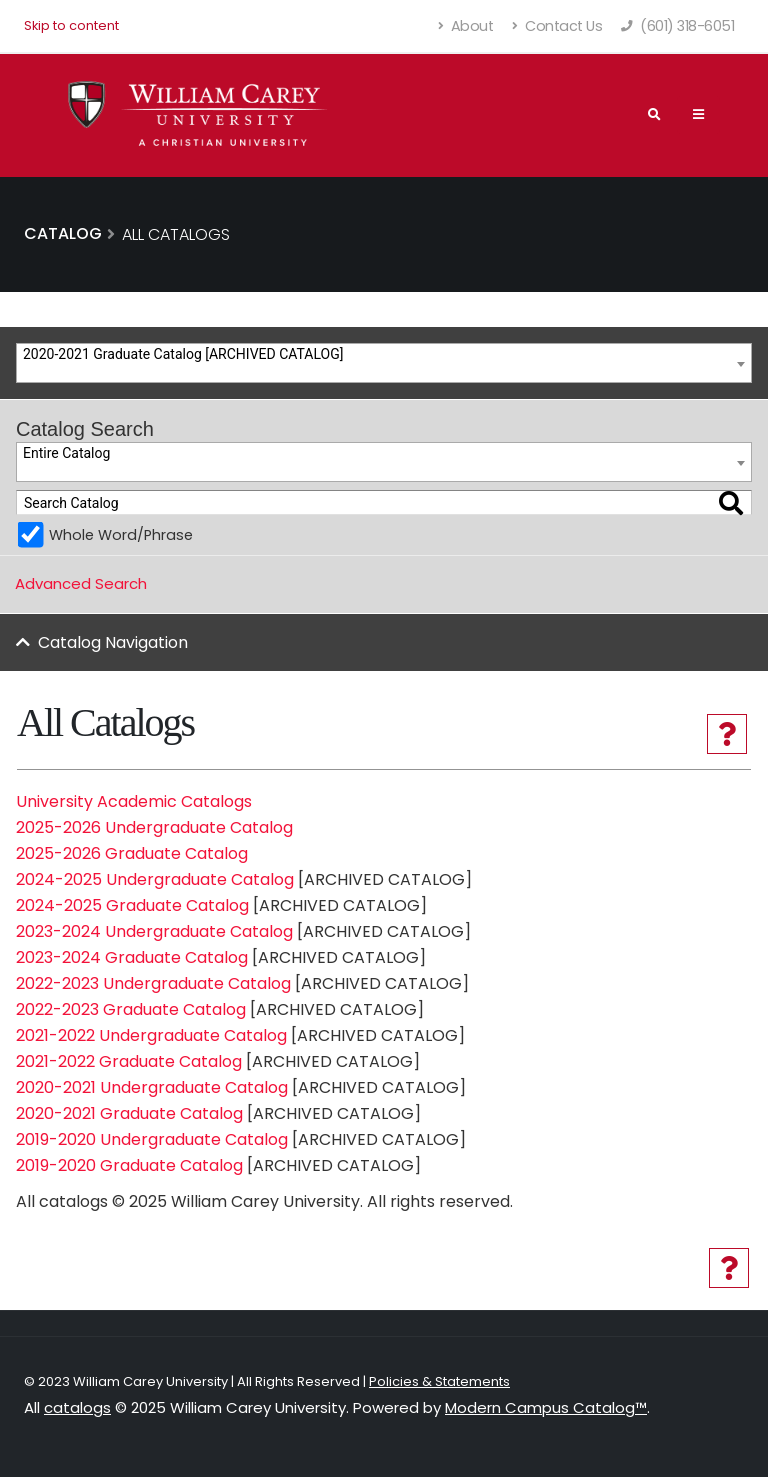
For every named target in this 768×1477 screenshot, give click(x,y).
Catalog (63, 233)
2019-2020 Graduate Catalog (129, 1165)
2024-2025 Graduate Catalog (132, 905)
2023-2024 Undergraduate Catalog (154, 931)
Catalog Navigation (113, 642)
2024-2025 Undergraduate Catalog (155, 879)
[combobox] (384, 363)
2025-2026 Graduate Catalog (132, 853)
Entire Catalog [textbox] (66, 453)
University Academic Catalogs (134, 801)
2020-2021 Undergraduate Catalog (152, 1087)
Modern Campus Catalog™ (546, 1407)
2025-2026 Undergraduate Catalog (154, 827)
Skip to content (71, 25)
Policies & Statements (439, 1381)
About (466, 26)
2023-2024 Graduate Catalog (132, 957)
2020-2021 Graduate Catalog (129, 1113)
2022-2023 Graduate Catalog (131, 1009)
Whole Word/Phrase (121, 535)
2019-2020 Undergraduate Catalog (152, 1139)
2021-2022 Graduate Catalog (129, 1061)
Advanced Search (81, 583)
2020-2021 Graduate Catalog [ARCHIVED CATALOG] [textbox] (183, 354)
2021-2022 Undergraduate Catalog (151, 1035)
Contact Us (557, 26)
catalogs (77, 1407)
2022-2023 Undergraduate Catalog (153, 983)
